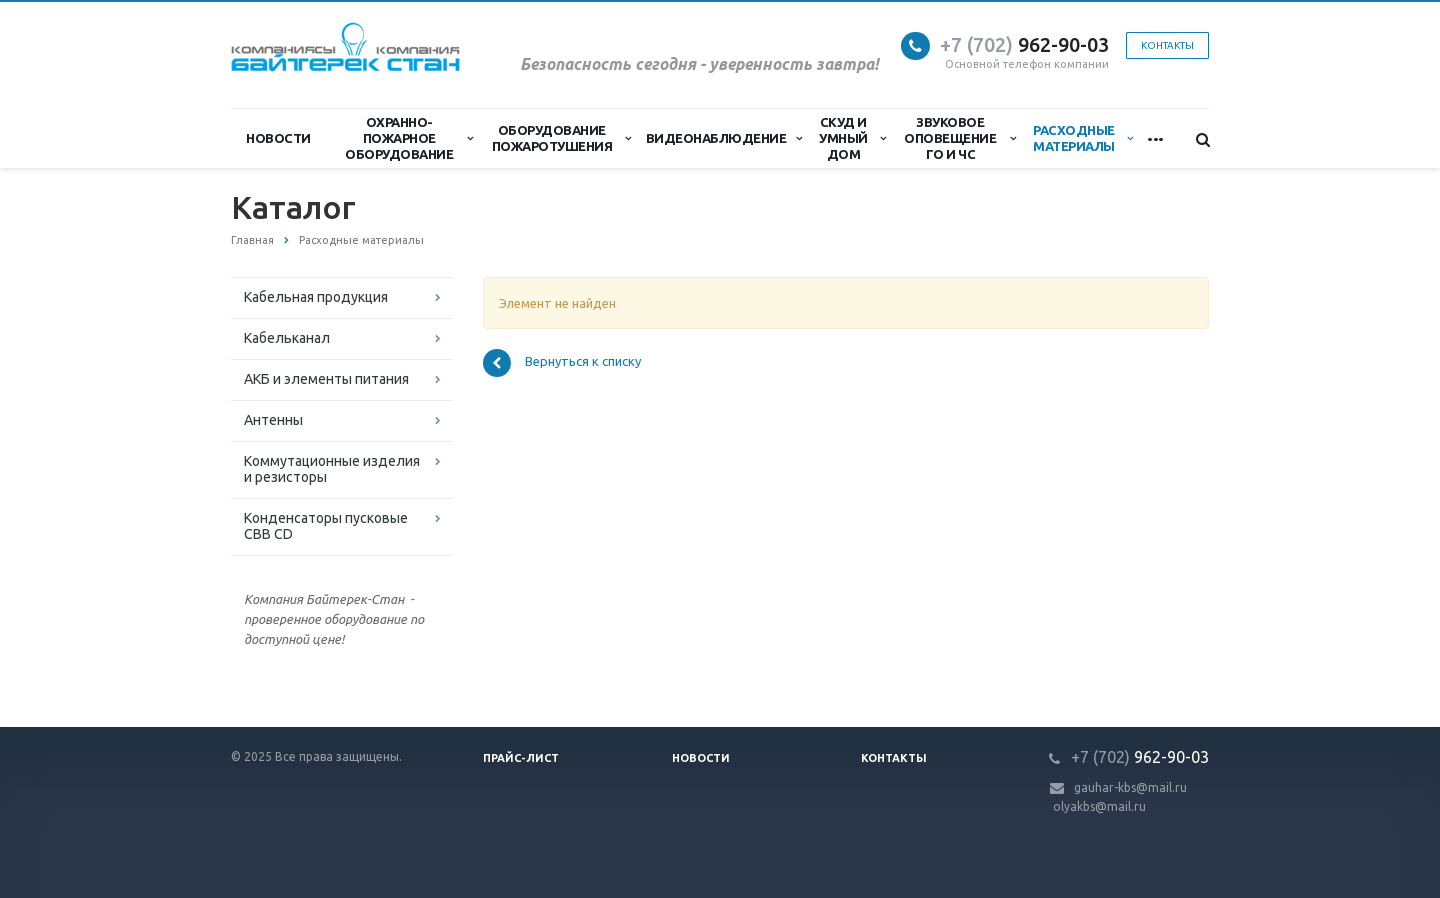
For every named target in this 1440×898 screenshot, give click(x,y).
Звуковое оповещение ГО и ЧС (959, 138)
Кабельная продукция (316, 297)
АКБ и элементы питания (326, 379)
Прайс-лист (521, 758)
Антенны (273, 420)
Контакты (1167, 45)
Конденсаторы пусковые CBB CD (326, 526)
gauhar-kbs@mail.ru (1130, 787)
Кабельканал (287, 338)
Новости (278, 138)
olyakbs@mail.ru (1099, 806)
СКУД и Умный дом (852, 138)
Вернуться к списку (562, 363)
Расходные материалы (1082, 138)
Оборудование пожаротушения (561, 138)
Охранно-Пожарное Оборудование (409, 138)
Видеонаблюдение (724, 138)
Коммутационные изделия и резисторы (332, 469)
